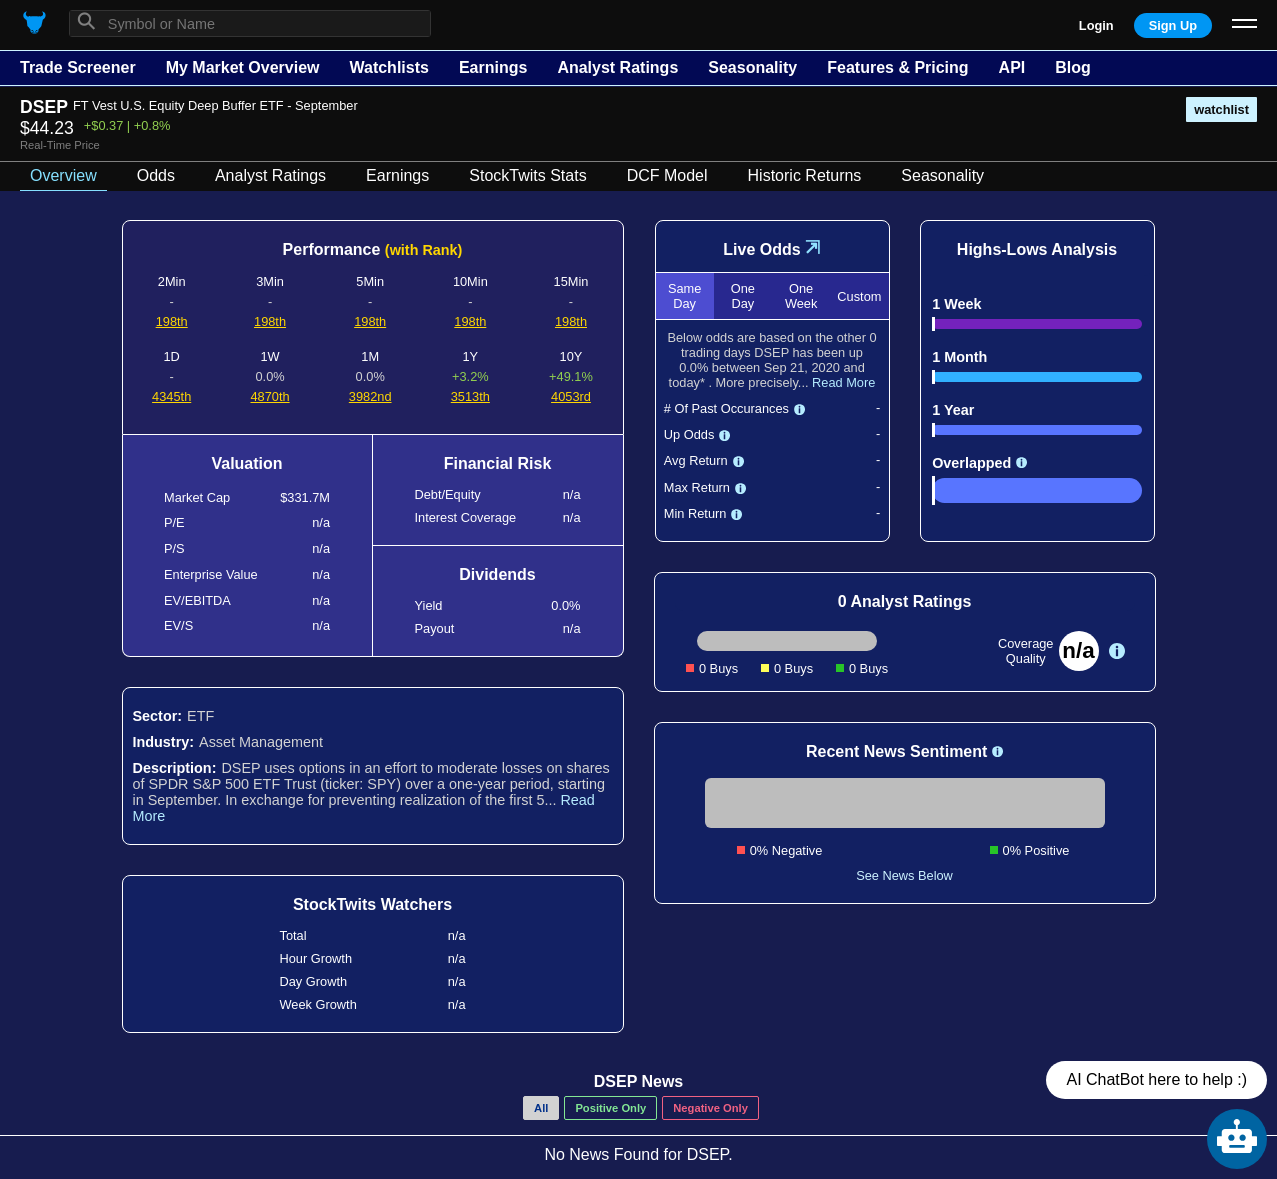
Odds (156, 175)
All (541, 1108)
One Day (743, 296)
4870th (269, 396)
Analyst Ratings (617, 67)
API (1012, 67)
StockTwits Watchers (372, 904)
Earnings (493, 67)
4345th (171, 396)
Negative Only (710, 1108)
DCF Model (667, 175)
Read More (843, 382)
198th (172, 321)
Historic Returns (805, 175)
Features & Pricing (897, 67)
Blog (1073, 67)
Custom (859, 296)
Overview (63, 175)
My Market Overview (243, 67)
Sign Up (1173, 25)
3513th (470, 396)
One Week (801, 296)
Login (1096, 25)
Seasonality (752, 67)
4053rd (571, 396)
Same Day (684, 296)
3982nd (370, 396)
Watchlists (388, 67)
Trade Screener (78, 67)
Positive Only (610, 1108)
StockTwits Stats (527, 175)
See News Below (904, 875)
